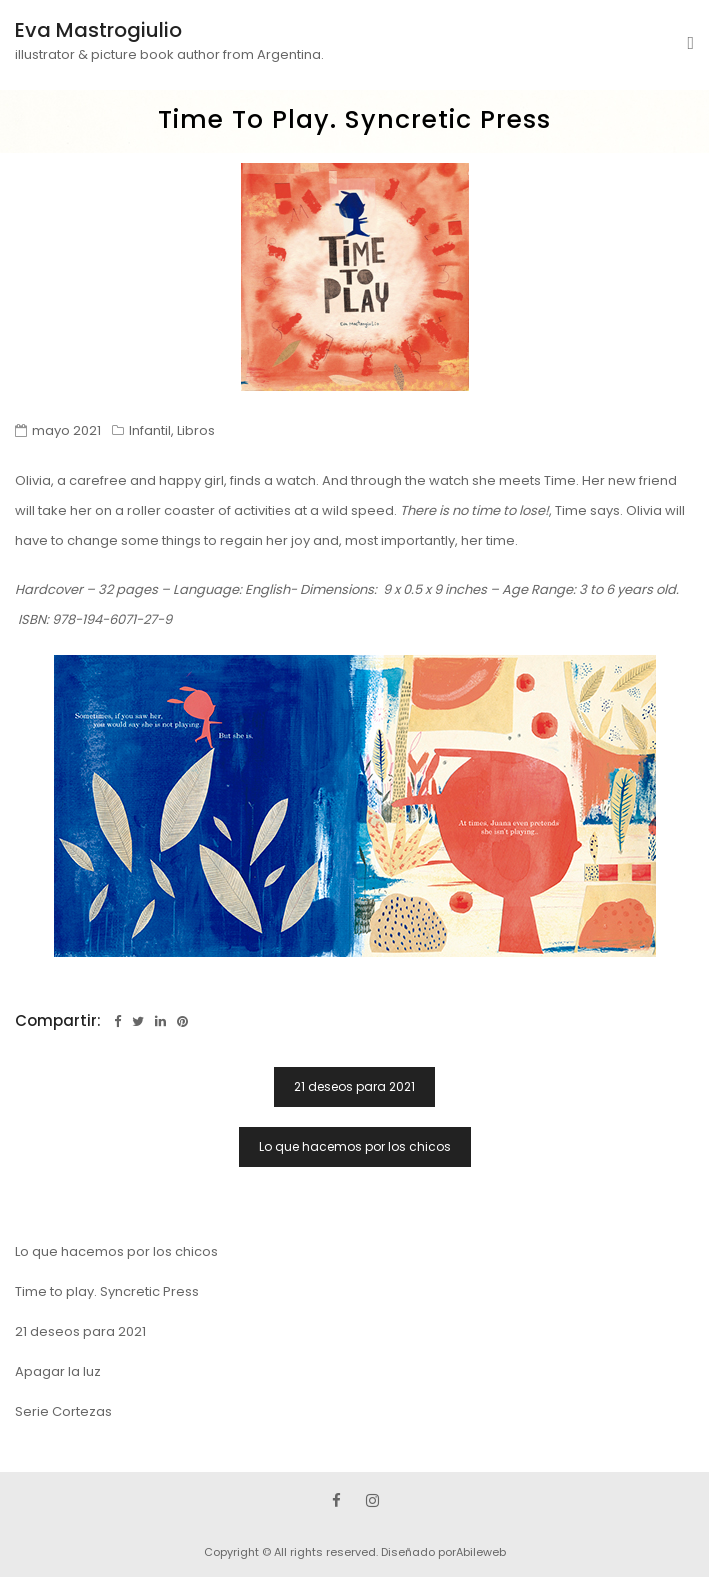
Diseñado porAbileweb (443, 1552)
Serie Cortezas (63, 1411)
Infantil (150, 430)
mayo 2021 (66, 430)
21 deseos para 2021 (354, 1086)
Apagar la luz (58, 1371)
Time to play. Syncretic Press (107, 1291)
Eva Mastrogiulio (98, 30)
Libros (196, 430)
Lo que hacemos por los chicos (355, 1146)
